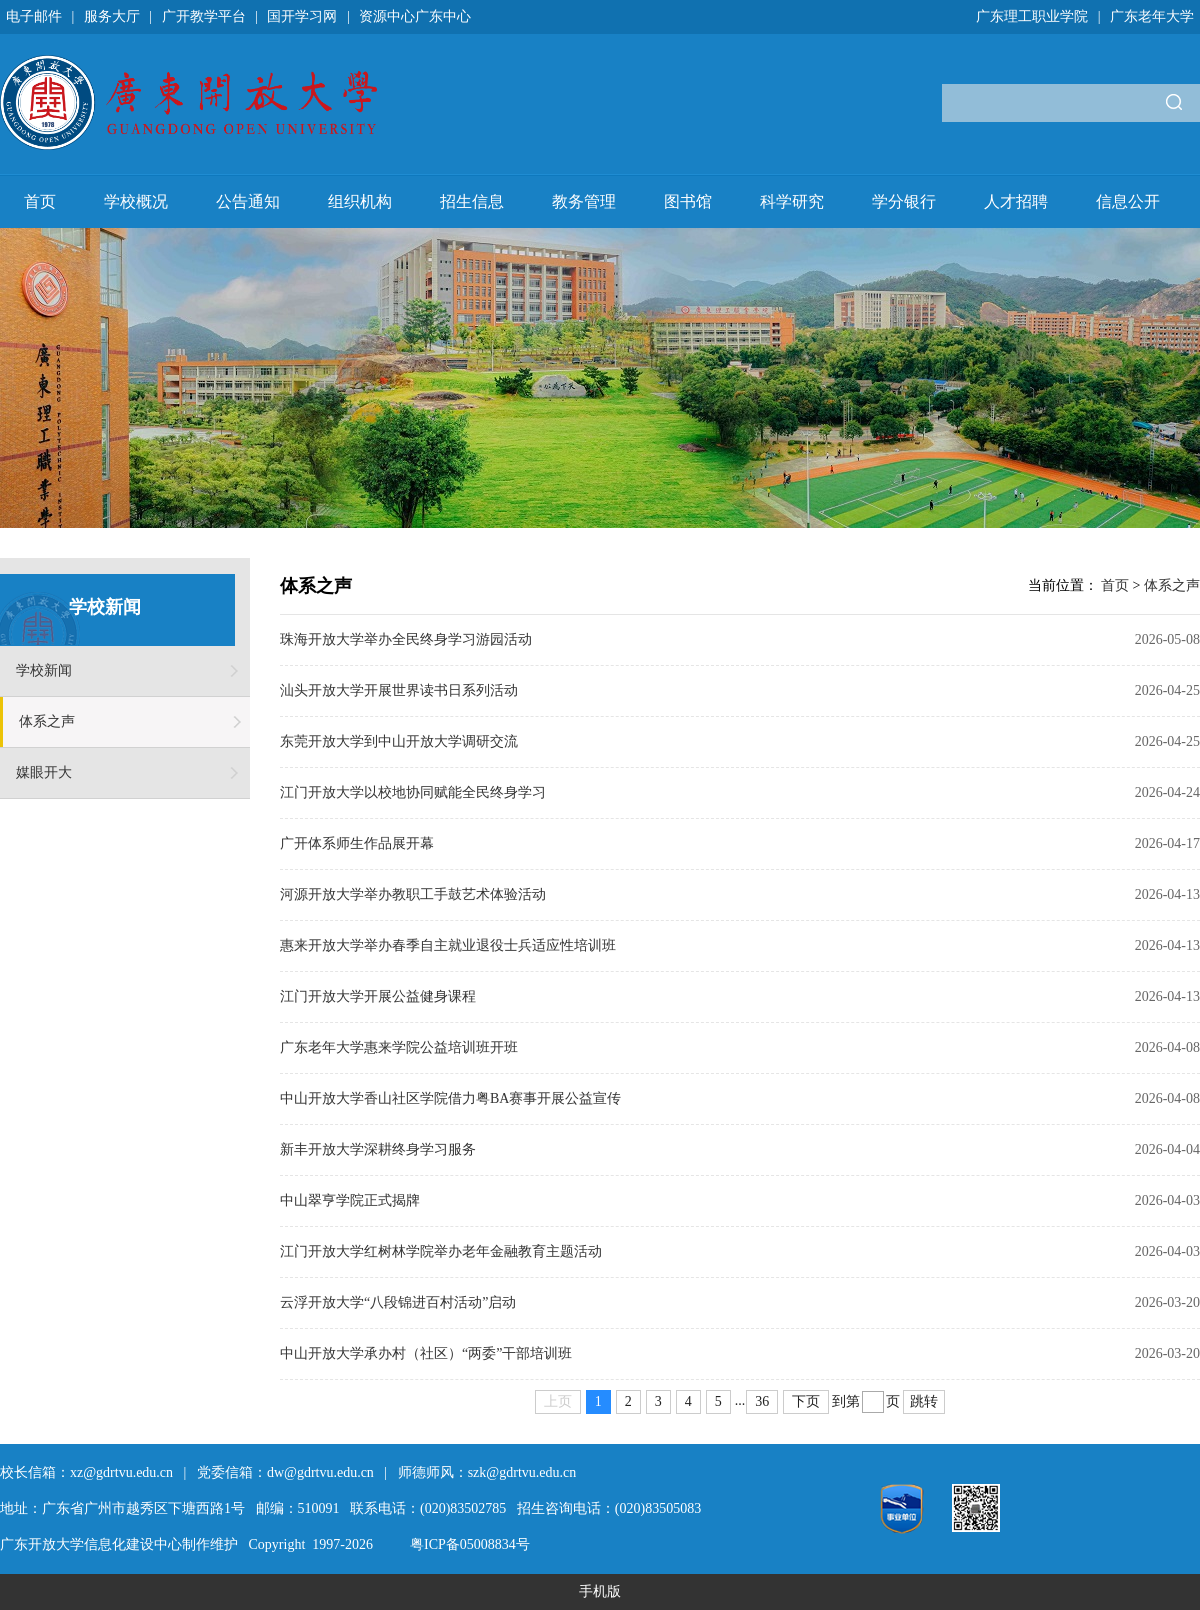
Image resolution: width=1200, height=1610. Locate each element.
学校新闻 (44, 670)
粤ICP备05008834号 (470, 1544)
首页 (40, 201)
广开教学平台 (204, 16)
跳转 (924, 1401)
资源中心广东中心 (415, 16)
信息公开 (1128, 201)
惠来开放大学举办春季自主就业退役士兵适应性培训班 (448, 945)
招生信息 (472, 201)
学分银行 (904, 201)
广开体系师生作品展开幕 (357, 843)
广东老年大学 (1152, 16)
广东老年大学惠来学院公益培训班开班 (399, 1047)
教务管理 (584, 201)
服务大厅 (112, 16)
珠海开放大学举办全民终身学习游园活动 (406, 639)
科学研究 (792, 201)
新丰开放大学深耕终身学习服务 (378, 1149)
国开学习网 (302, 16)
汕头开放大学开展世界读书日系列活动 (399, 690)
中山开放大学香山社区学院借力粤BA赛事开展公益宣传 (450, 1098)
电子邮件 (34, 16)
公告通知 (248, 201)
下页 (806, 1401)
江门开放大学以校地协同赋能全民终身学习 (413, 792)
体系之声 (47, 721)
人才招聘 (1016, 201)
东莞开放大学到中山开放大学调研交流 (399, 741)
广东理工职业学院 (1032, 16)
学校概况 (136, 201)
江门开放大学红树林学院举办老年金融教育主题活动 (441, 1251)
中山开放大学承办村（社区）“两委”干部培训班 (426, 1353)
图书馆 (688, 201)
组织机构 (360, 201)
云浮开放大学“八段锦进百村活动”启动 (398, 1302)
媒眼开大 (44, 772)
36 (762, 1401)
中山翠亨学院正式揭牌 (350, 1200)
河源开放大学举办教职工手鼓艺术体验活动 (413, 894)
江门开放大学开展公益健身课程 (378, 996)
